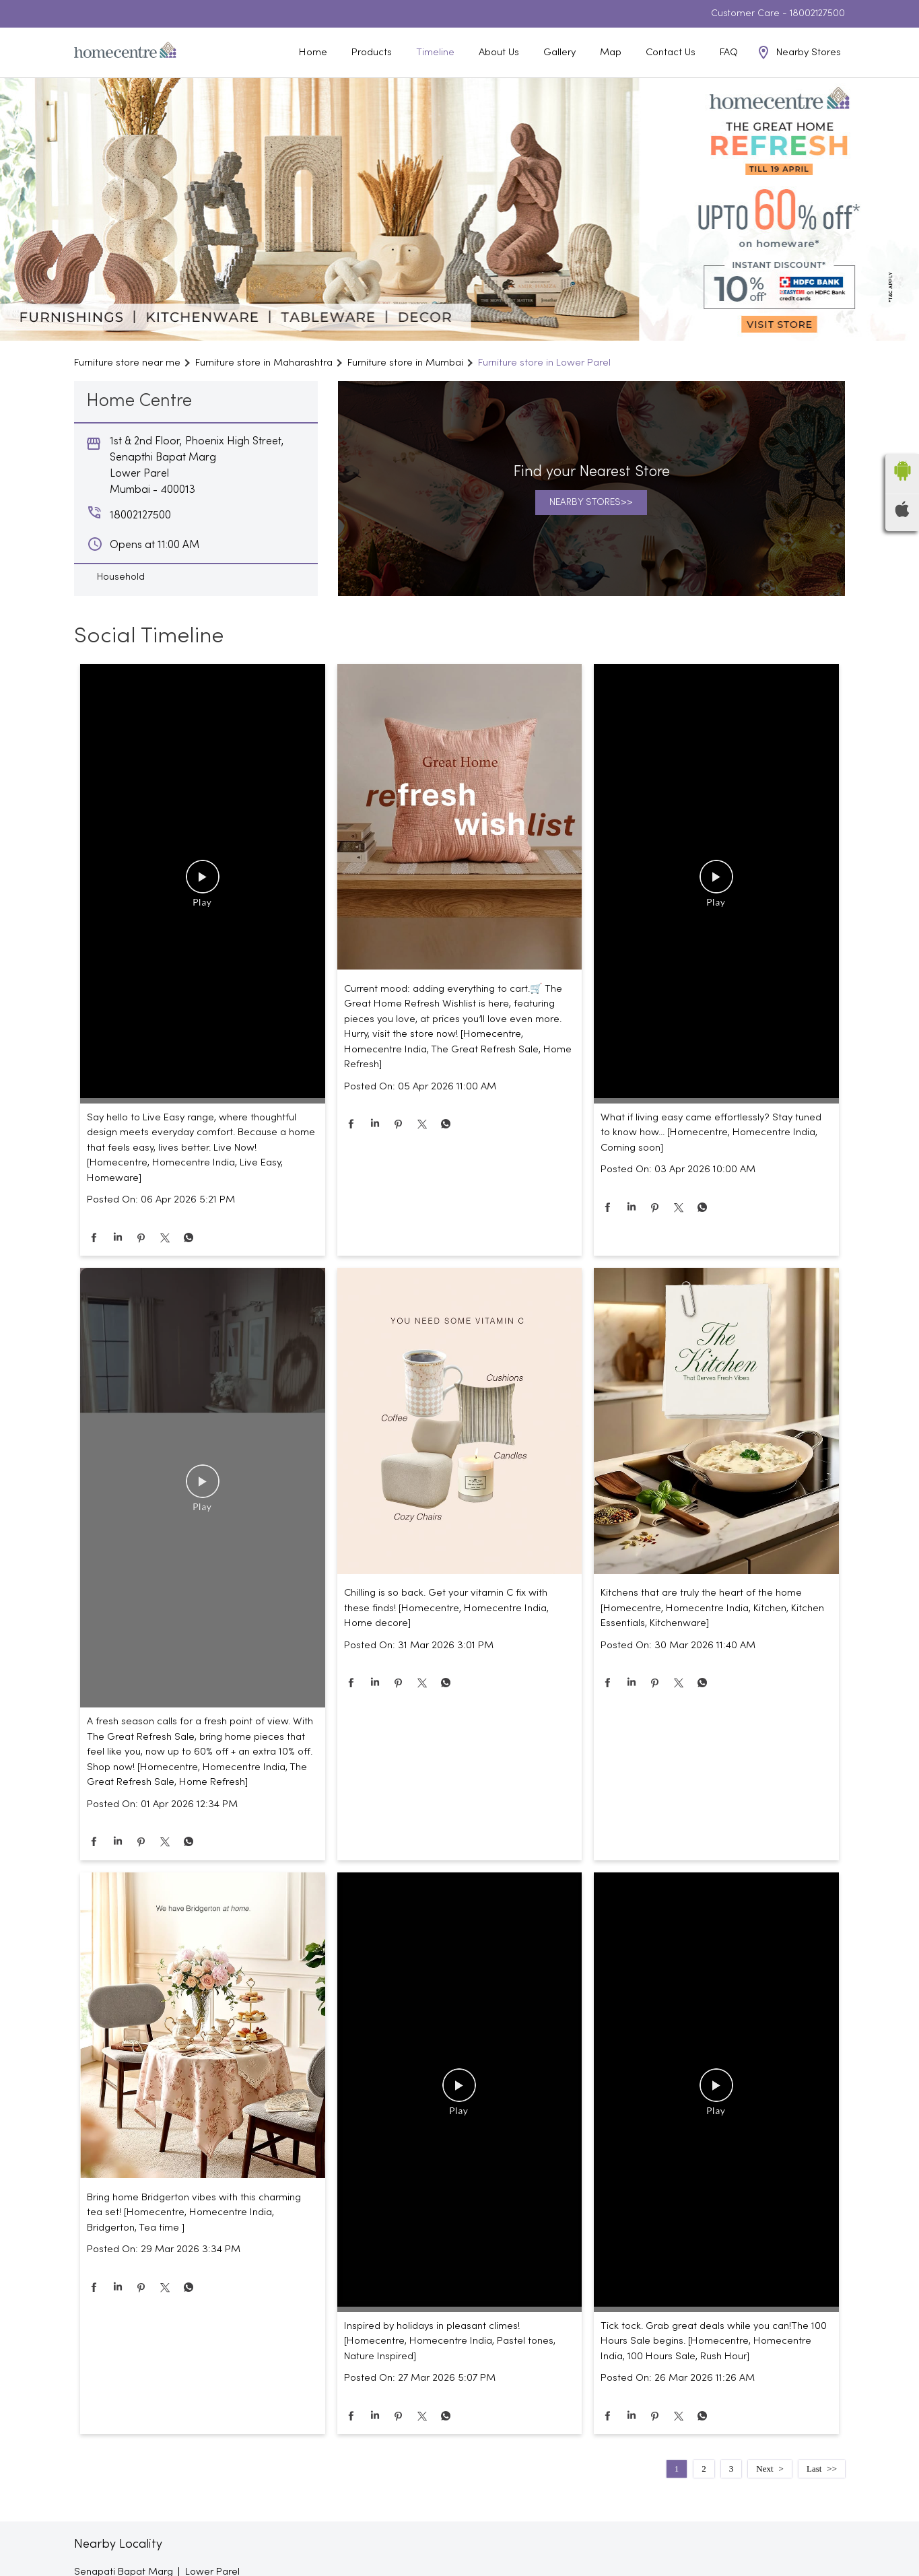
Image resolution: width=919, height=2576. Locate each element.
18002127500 (817, 13)
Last (814, 2469)
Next (764, 2469)
